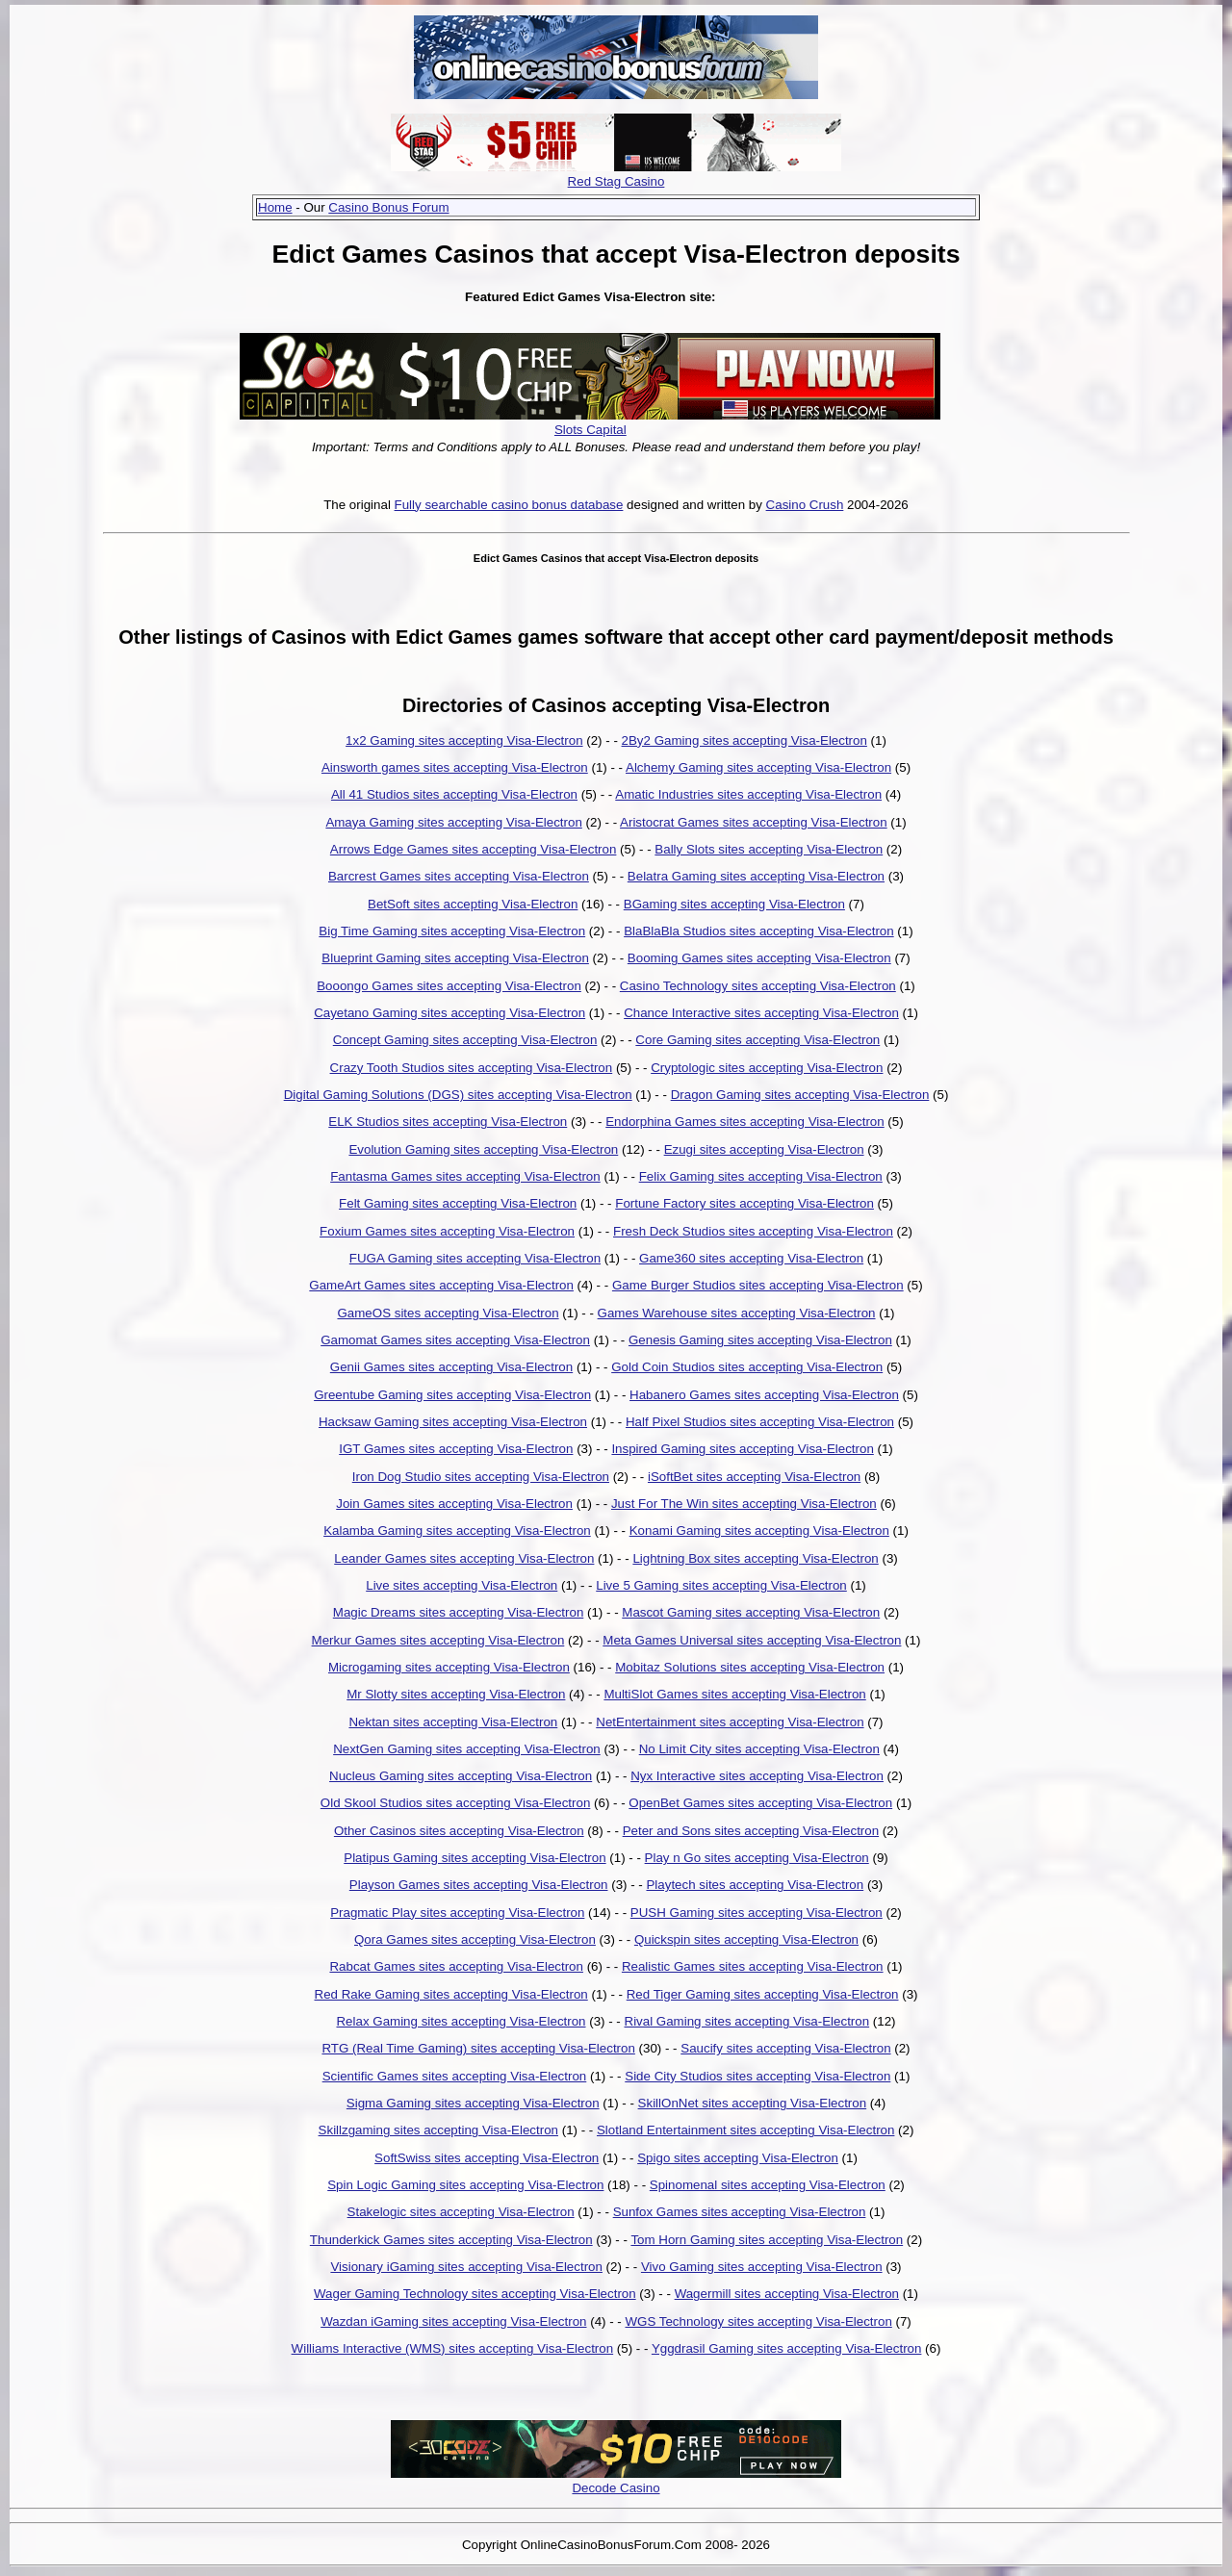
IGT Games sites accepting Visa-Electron (456, 1448)
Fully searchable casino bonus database (509, 504)
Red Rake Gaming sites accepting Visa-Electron (451, 1994)
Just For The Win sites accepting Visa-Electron (744, 1503)
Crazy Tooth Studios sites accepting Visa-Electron (471, 1067)
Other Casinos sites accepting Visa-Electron (459, 1831)
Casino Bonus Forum (388, 207)
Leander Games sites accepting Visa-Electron (464, 1558)
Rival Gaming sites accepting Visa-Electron (747, 2021)
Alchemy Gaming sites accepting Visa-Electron (758, 767)
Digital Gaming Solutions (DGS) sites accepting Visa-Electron (458, 1094)
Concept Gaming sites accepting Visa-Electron (465, 1040)
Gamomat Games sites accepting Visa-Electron (455, 1340)
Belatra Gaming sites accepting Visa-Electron (756, 876)
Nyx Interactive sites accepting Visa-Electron (757, 1776)
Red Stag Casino (616, 181)
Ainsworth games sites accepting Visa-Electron (454, 767)
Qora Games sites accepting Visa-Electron (475, 1939)
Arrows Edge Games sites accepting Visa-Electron (473, 849)
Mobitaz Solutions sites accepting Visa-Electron (750, 1667)
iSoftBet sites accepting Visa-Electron (754, 1476)
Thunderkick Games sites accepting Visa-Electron (451, 2239)
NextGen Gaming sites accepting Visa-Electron (467, 1749)
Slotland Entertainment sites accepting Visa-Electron (745, 2130)
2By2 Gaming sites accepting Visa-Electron (744, 740)
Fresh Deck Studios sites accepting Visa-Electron (753, 1231)
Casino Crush (805, 504)
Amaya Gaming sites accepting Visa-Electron (453, 822)
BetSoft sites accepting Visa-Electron (473, 904)
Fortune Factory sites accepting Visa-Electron (744, 1203)
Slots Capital (590, 429)
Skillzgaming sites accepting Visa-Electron (438, 2130)
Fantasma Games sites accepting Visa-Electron (465, 1176)
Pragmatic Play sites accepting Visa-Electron (457, 1912)
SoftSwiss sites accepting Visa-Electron (486, 2158)
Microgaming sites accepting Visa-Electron (449, 1667)
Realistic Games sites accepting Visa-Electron (753, 1966)
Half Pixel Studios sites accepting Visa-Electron (760, 1422)
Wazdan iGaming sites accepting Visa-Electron (453, 2321)
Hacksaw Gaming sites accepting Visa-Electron (453, 1422)
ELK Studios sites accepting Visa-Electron (447, 1121)
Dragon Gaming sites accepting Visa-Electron (800, 1094)
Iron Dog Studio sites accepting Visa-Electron (480, 1476)
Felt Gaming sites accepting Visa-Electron (458, 1203)
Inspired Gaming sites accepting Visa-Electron (742, 1448)
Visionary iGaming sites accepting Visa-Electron (466, 2266)
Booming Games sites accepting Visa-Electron (759, 958)
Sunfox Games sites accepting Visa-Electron (739, 2212)
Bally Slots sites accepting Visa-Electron (768, 849)
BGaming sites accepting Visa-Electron (734, 904)
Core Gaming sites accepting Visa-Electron (757, 1040)
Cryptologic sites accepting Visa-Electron (767, 1067)
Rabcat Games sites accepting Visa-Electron (455, 1966)
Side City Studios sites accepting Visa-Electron (757, 2076)
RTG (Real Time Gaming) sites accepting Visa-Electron (477, 2048)
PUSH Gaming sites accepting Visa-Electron (756, 1912)
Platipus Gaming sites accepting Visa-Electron (474, 1857)
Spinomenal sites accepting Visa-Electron (768, 2185)
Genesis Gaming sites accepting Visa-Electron (760, 1340)
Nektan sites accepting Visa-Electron (452, 1722)
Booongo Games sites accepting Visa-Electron (449, 986)
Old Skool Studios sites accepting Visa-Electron (456, 1803)
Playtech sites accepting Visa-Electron (754, 1884)
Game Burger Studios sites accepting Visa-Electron (758, 1285)
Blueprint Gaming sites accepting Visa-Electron (455, 958)
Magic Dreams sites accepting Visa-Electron (458, 1612)
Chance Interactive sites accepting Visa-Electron (761, 1013)
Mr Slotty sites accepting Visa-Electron (455, 1694)
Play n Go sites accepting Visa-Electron (757, 1857)
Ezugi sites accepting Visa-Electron (764, 1149)
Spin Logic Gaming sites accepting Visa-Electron (465, 2185)
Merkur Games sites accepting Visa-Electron (438, 1640)
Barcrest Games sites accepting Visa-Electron (458, 876)
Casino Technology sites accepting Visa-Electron (758, 986)
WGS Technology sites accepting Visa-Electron (758, 2321)
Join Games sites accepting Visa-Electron (454, 1503)
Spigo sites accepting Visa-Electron (737, 2158)
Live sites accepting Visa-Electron (461, 1585)
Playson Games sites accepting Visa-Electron (478, 1884)
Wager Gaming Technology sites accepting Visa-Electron (475, 2293)
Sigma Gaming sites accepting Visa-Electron (473, 2103)
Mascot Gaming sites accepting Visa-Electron (751, 1612)
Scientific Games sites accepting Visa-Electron (454, 2076)
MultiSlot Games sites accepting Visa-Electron (734, 1694)
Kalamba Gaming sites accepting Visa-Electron (457, 1530)
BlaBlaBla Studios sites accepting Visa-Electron (759, 931)
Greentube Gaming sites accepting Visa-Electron (452, 1395)
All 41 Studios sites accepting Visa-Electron (454, 794)
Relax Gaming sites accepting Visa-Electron (460, 2021)
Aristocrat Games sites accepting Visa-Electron (753, 822)
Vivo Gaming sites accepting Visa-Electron (762, 2266)
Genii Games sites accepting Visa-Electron (451, 1367)
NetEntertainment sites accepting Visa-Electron (729, 1722)
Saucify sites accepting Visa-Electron (785, 2048)
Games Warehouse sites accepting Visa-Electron (737, 1313)
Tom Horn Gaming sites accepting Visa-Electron (766, 2239)
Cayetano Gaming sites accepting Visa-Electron (449, 1013)
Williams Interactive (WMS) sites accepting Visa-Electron (453, 2348)
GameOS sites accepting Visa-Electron (447, 1313)
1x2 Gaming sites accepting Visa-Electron (464, 740)
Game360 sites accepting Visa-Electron (751, 1258)
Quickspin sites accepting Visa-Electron (746, 1939)
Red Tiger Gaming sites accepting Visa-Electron (763, 1994)
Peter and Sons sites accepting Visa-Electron (751, 1831)
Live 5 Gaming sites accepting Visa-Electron (721, 1585)
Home (275, 207)
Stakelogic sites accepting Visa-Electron (461, 2212)
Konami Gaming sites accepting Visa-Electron (759, 1530)
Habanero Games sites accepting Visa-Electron (764, 1395)
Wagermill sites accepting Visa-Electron (787, 2293)
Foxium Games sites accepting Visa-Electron (447, 1231)
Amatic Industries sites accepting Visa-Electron (748, 794)
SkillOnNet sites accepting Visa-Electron (752, 2103)
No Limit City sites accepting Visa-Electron (759, 1749)
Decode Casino (615, 2488)
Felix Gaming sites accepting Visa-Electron (761, 1176)
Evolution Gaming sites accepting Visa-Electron (483, 1149)
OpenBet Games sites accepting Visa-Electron (760, 1803)
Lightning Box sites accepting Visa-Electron (755, 1558)
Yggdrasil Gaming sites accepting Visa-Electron (787, 2348)
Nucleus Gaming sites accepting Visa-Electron (460, 1776)
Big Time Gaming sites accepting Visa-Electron (452, 931)
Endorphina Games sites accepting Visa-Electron (744, 1121)
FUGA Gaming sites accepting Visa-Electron (475, 1258)
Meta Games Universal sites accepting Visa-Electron (752, 1640)
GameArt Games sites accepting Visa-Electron (441, 1285)
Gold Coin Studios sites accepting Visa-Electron (747, 1367)
